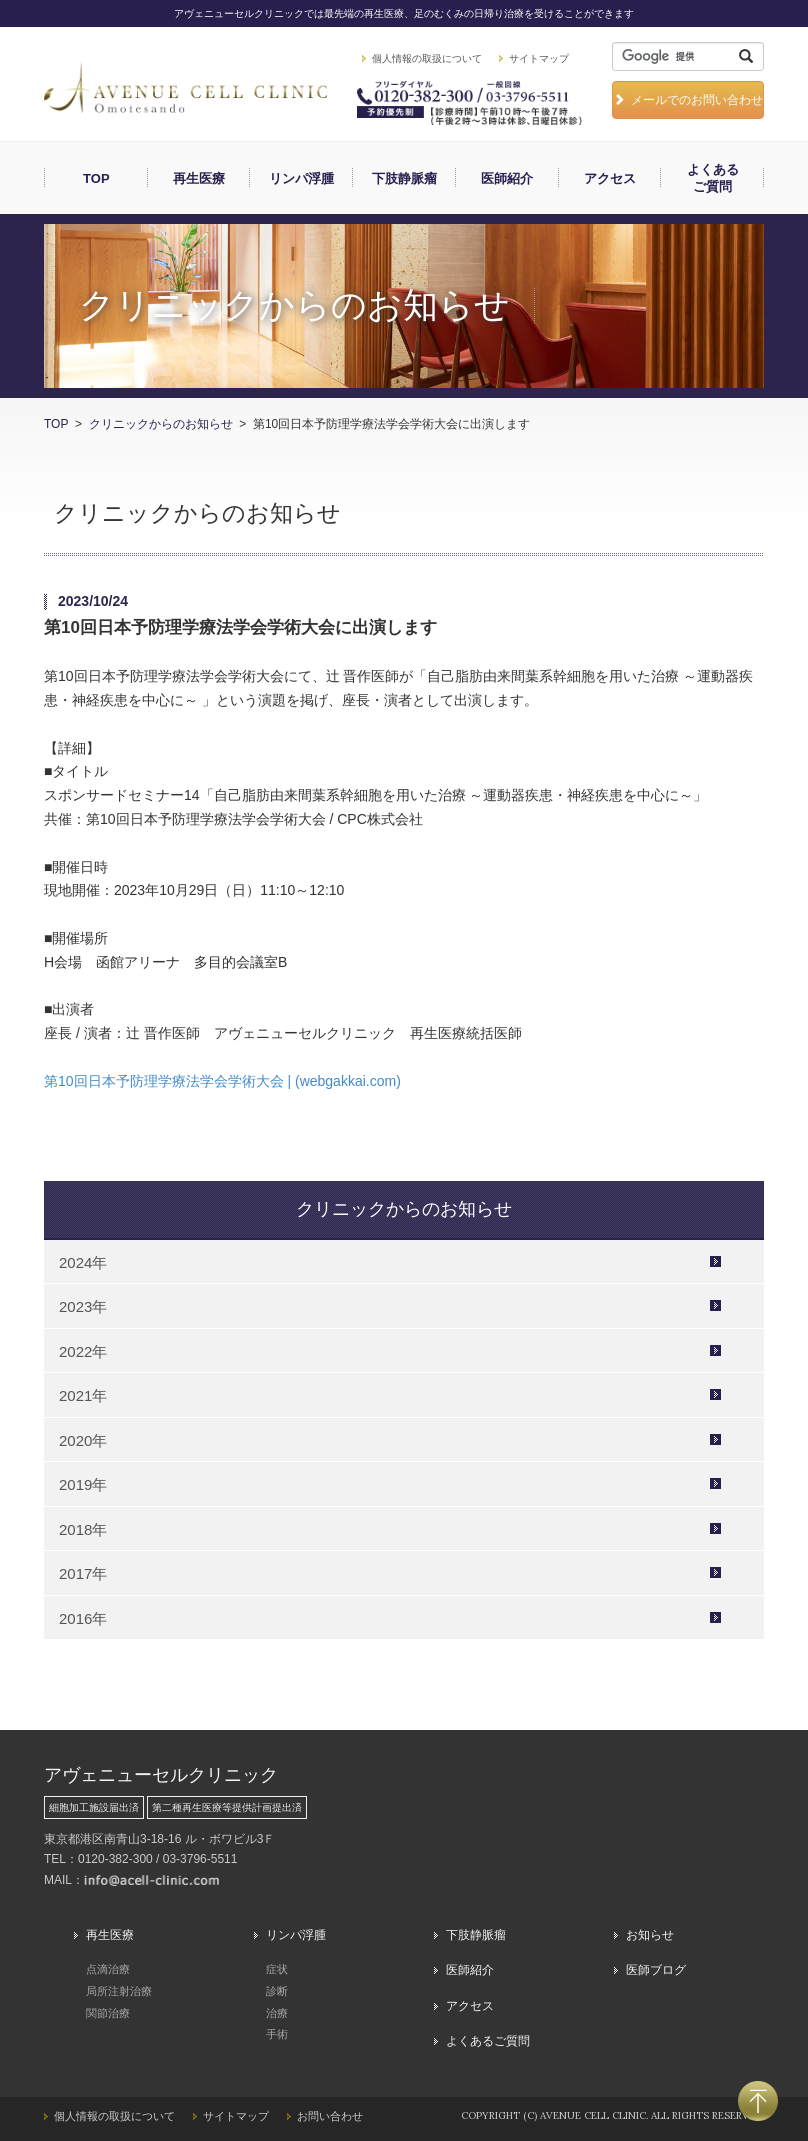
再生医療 (199, 178)
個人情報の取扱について (427, 58)
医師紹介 (507, 178)
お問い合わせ (330, 2116)
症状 (277, 1969)
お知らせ (650, 1935)
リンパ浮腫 (301, 178)
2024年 (83, 1262)
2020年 (83, 1440)
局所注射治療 (119, 1991)
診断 (277, 1991)
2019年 (83, 1484)
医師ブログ (656, 1970)
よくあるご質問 (713, 178)
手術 (277, 2034)
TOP (96, 178)
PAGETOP (758, 2101)
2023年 (83, 1306)
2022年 (83, 1351)
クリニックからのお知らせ (161, 424)
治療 (277, 2013)
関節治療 (108, 2013)
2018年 (83, 1529)
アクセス (610, 178)
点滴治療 (108, 1969)
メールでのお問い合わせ (688, 100)
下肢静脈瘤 (404, 178)
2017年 (83, 1573)
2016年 (83, 1618)
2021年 (83, 1395)
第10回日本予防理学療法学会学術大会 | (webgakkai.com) (222, 1081)
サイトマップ (539, 58)
